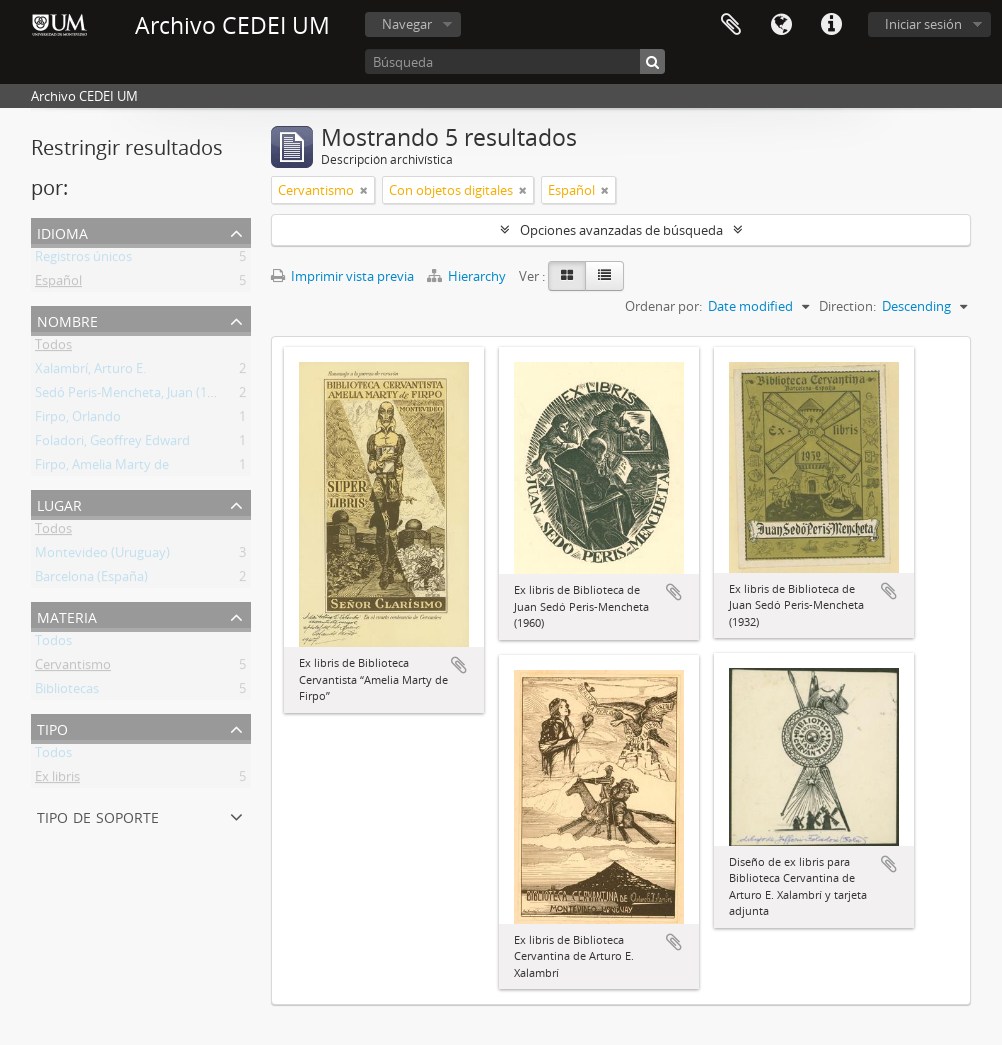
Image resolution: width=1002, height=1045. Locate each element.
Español (58, 284)
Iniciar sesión (923, 24)
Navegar (407, 24)
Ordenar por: (663, 306)
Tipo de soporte (98, 815)
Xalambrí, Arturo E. (90, 372)
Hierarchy (468, 276)
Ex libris (57, 780)
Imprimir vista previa (342, 276)
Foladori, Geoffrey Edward (112, 444)
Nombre (67, 319)
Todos (53, 348)
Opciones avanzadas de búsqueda (621, 230)
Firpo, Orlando (78, 420)
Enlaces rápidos (831, 25)
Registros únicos (83, 260)
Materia (67, 615)
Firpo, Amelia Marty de (102, 468)
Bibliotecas (67, 692)
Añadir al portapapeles (459, 665)
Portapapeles (731, 25)
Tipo (52, 727)
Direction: (847, 306)
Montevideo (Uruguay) (102, 556)
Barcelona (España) (91, 580)
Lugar (59, 503)
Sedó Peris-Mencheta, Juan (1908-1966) (149, 396)
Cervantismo (73, 668)
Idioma (781, 25)
